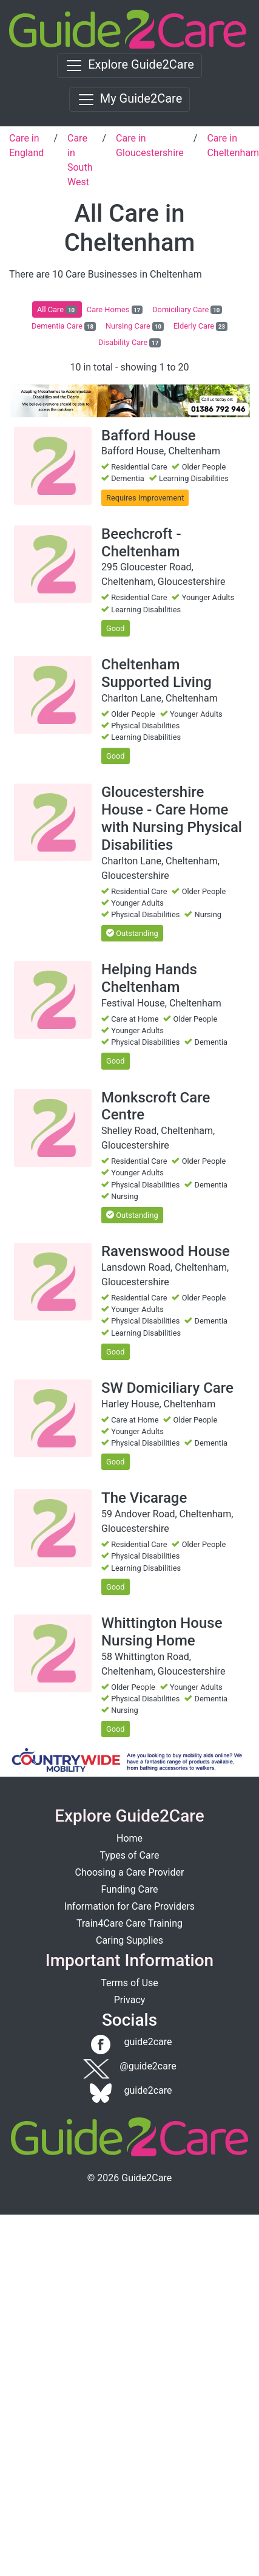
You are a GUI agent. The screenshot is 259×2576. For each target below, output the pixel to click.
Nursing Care (135, 326)
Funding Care (129, 1889)
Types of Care (130, 1855)
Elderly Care (200, 326)
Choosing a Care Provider (129, 1872)
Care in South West (80, 160)
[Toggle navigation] (129, 65)
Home (129, 1838)
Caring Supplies (129, 1940)
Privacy (130, 2000)
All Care (57, 310)
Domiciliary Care (187, 310)
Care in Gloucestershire (150, 145)
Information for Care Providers (129, 1906)
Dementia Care (64, 326)
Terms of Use (129, 1983)
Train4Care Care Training (129, 1923)
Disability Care (129, 342)
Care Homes (115, 310)
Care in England (26, 145)
